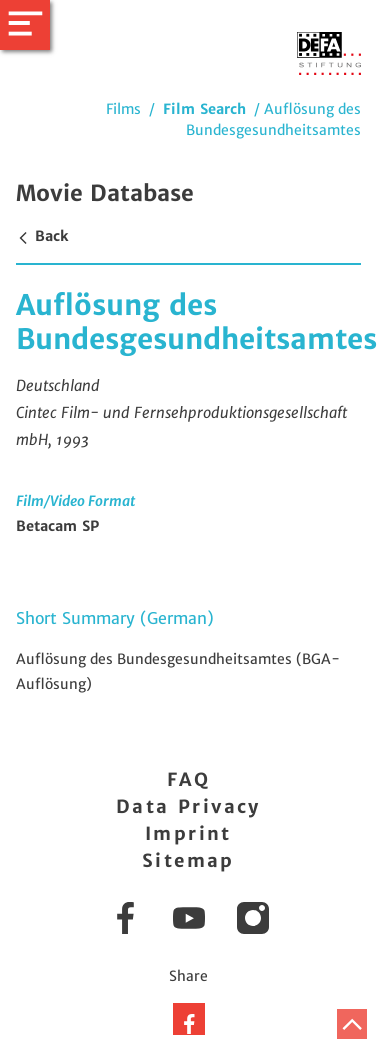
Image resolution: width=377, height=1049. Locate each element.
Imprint (188, 833)
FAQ (188, 779)
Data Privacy (188, 806)
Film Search (204, 109)
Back (42, 236)
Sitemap (188, 860)
